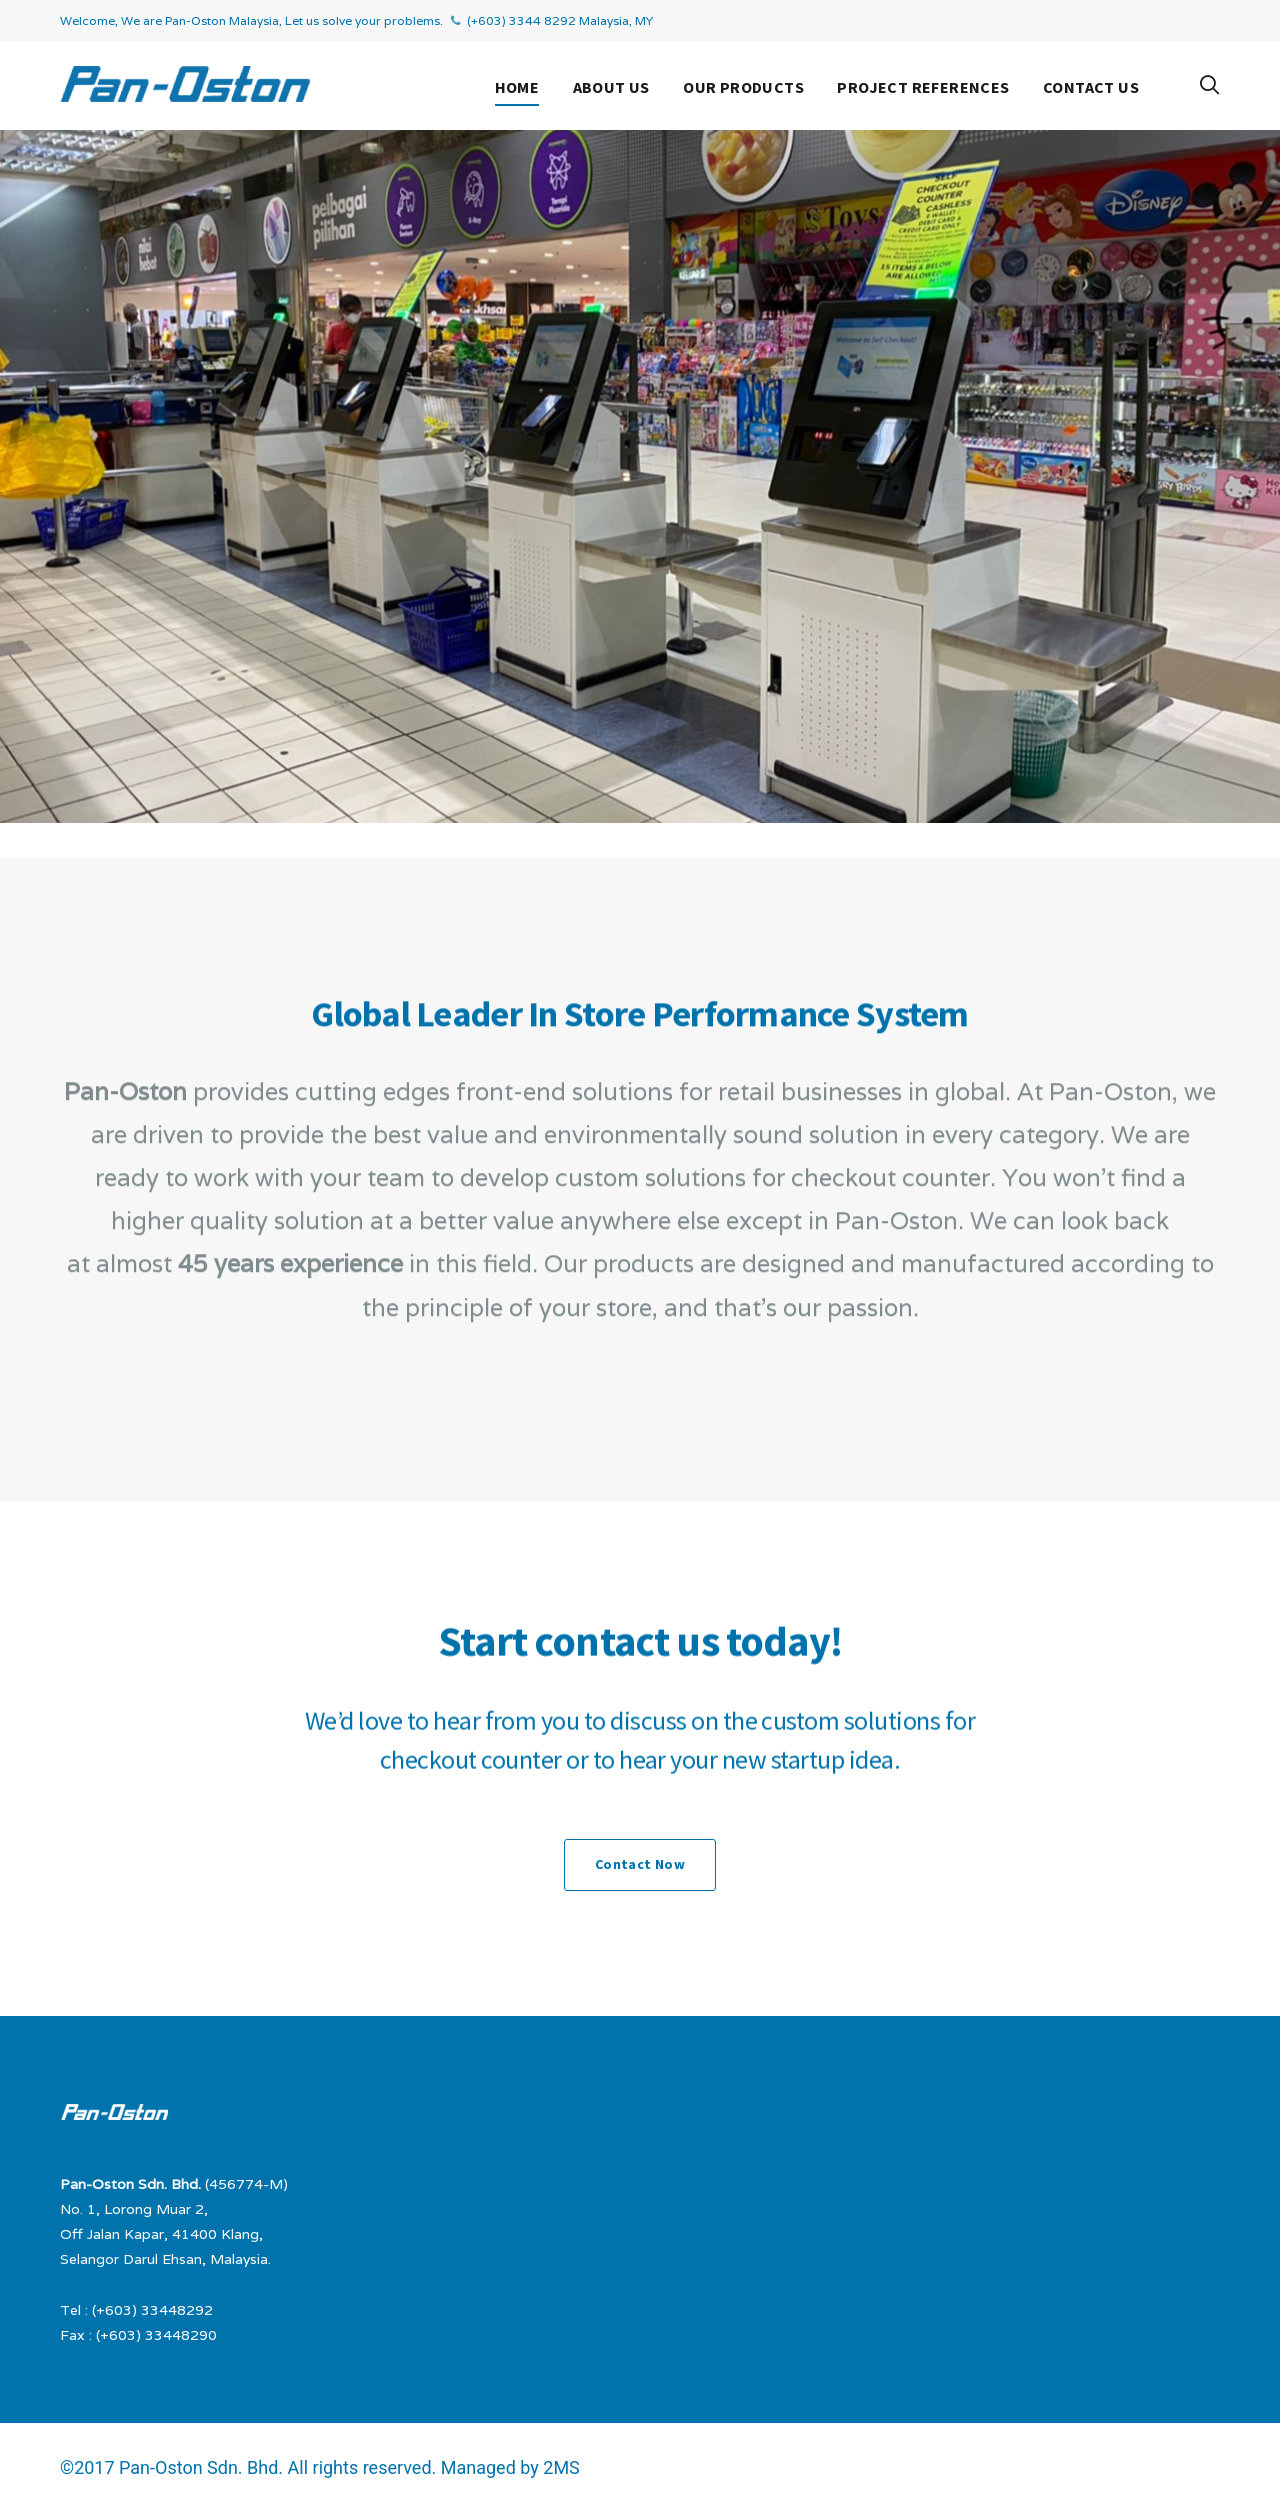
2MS (561, 2467)
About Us (611, 87)
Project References (923, 87)
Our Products (743, 87)
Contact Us (1091, 87)
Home (517, 87)
